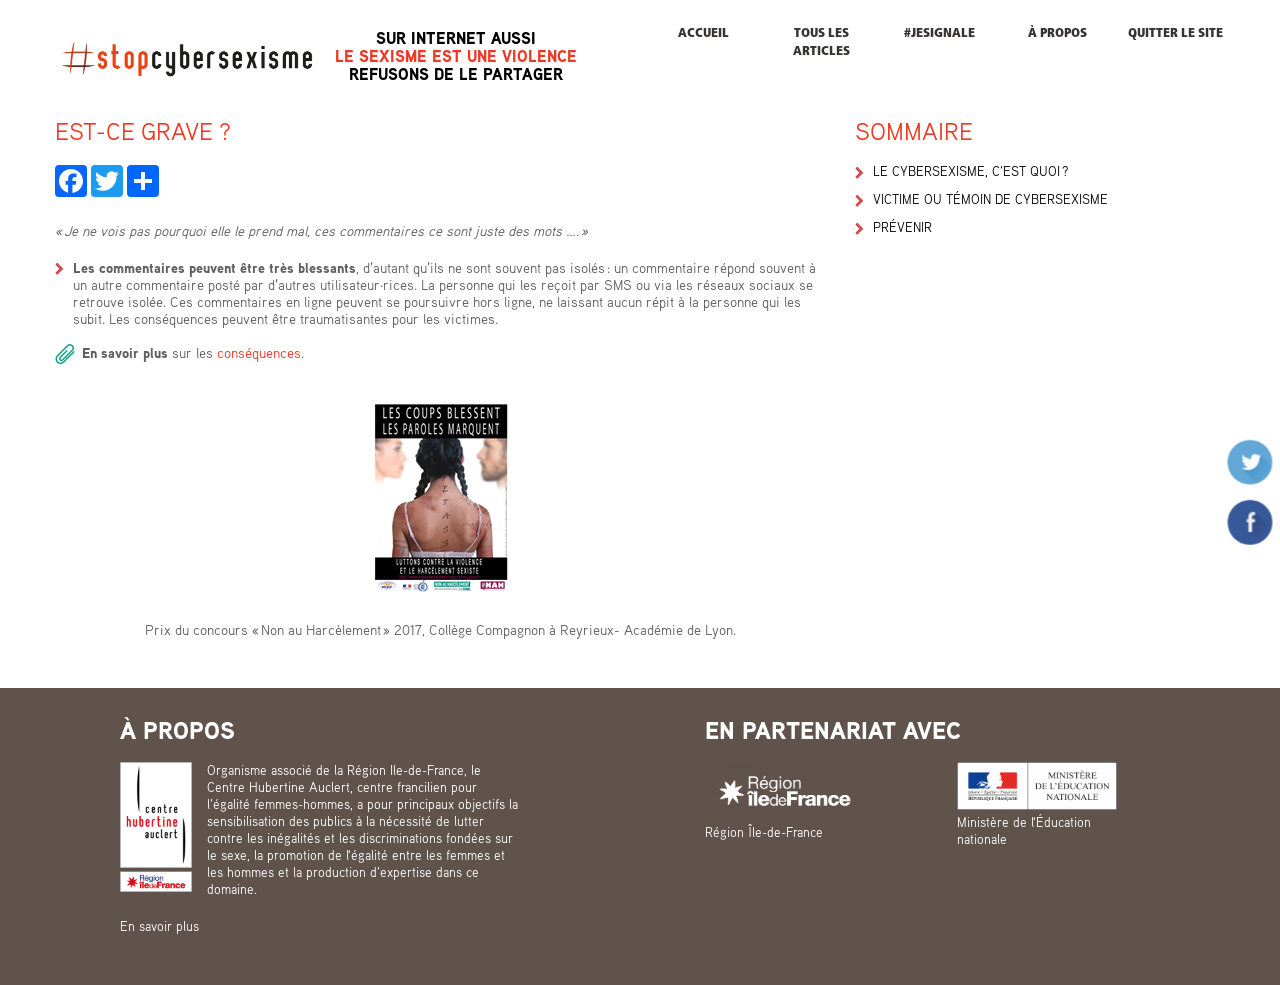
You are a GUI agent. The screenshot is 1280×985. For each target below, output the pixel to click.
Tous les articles (821, 42)
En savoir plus (159, 926)
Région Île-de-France (764, 832)
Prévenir (902, 227)
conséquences (259, 352)
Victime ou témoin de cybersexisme (990, 199)
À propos (1057, 33)
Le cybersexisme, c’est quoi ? (970, 171)
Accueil (703, 33)
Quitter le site (1175, 33)
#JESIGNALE (939, 33)
